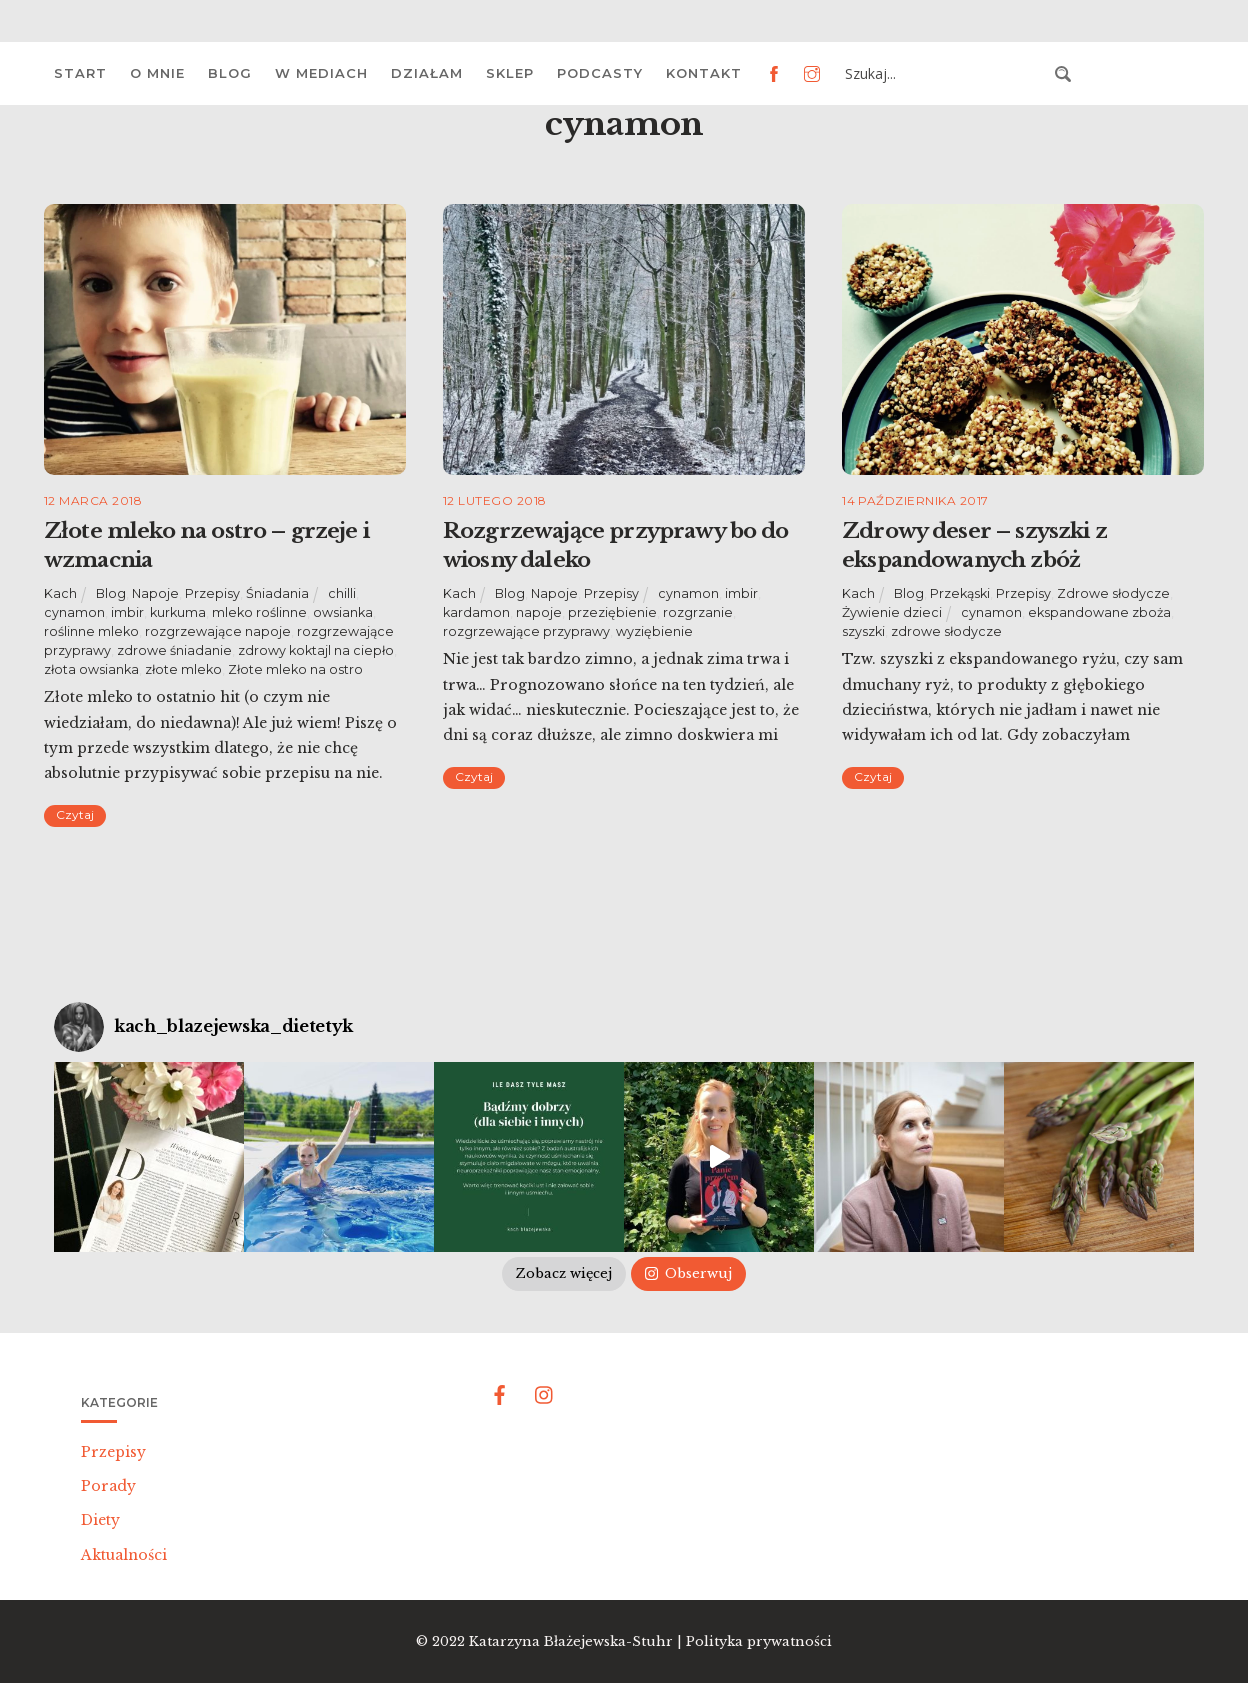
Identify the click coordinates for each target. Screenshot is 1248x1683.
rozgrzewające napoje (218, 631)
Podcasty (600, 73)
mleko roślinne (259, 612)
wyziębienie (654, 631)
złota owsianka (91, 669)
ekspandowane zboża (1099, 612)
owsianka (343, 612)
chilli (342, 593)
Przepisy (212, 593)
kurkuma (178, 612)
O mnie (157, 73)
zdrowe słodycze (946, 631)
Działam (427, 73)
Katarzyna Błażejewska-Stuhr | (577, 1641)
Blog (230, 73)
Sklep (510, 73)
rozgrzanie (698, 612)
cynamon (74, 612)
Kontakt (704, 73)
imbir (127, 612)
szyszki (863, 631)
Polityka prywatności (759, 1641)
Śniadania (277, 593)
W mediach (321, 73)
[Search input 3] (944, 74)
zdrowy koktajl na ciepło (316, 650)
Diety (100, 1520)
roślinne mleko (91, 631)
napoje (539, 612)
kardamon (476, 612)
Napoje (155, 593)
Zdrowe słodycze (1113, 593)
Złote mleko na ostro (295, 669)
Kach (60, 593)
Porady (108, 1486)
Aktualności (124, 1555)
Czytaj (75, 814)
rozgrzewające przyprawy (526, 631)
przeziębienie (612, 612)
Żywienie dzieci (892, 612)
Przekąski (960, 593)
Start (80, 73)
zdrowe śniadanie (174, 650)
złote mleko (183, 669)
